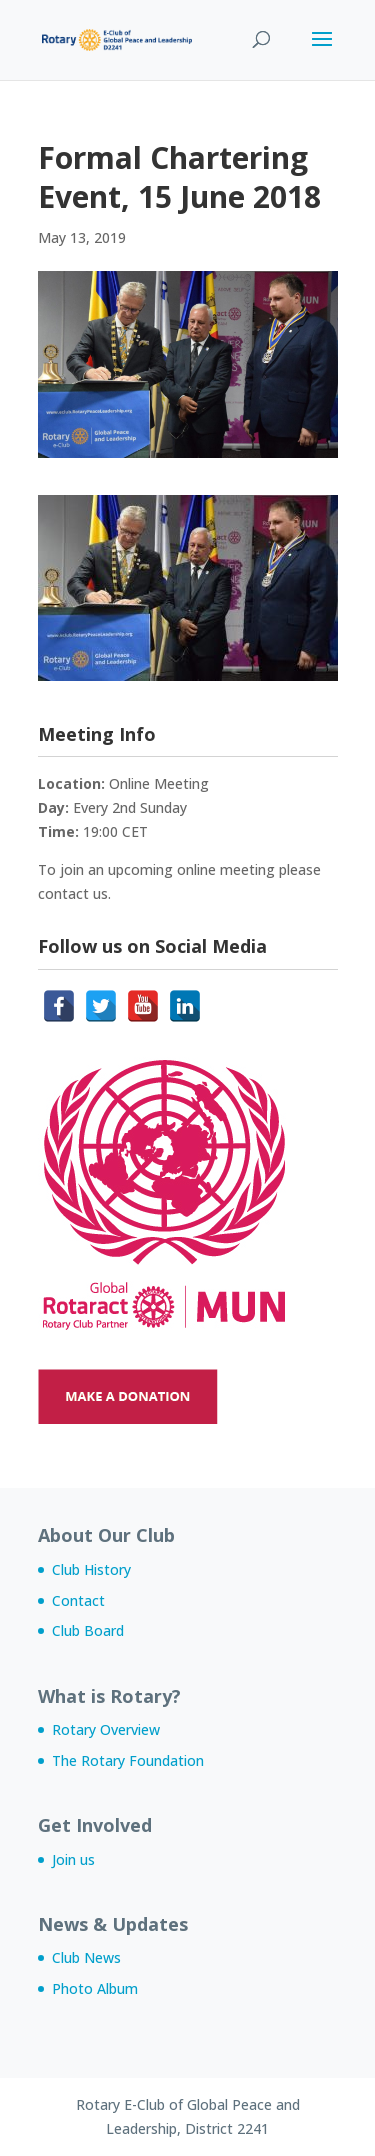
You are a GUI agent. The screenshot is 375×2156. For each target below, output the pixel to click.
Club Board (88, 1630)
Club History (91, 1569)
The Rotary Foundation (128, 1760)
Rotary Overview (106, 1729)
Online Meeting (159, 783)
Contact (78, 1600)
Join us (73, 1859)
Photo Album (95, 1988)
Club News (86, 1957)
